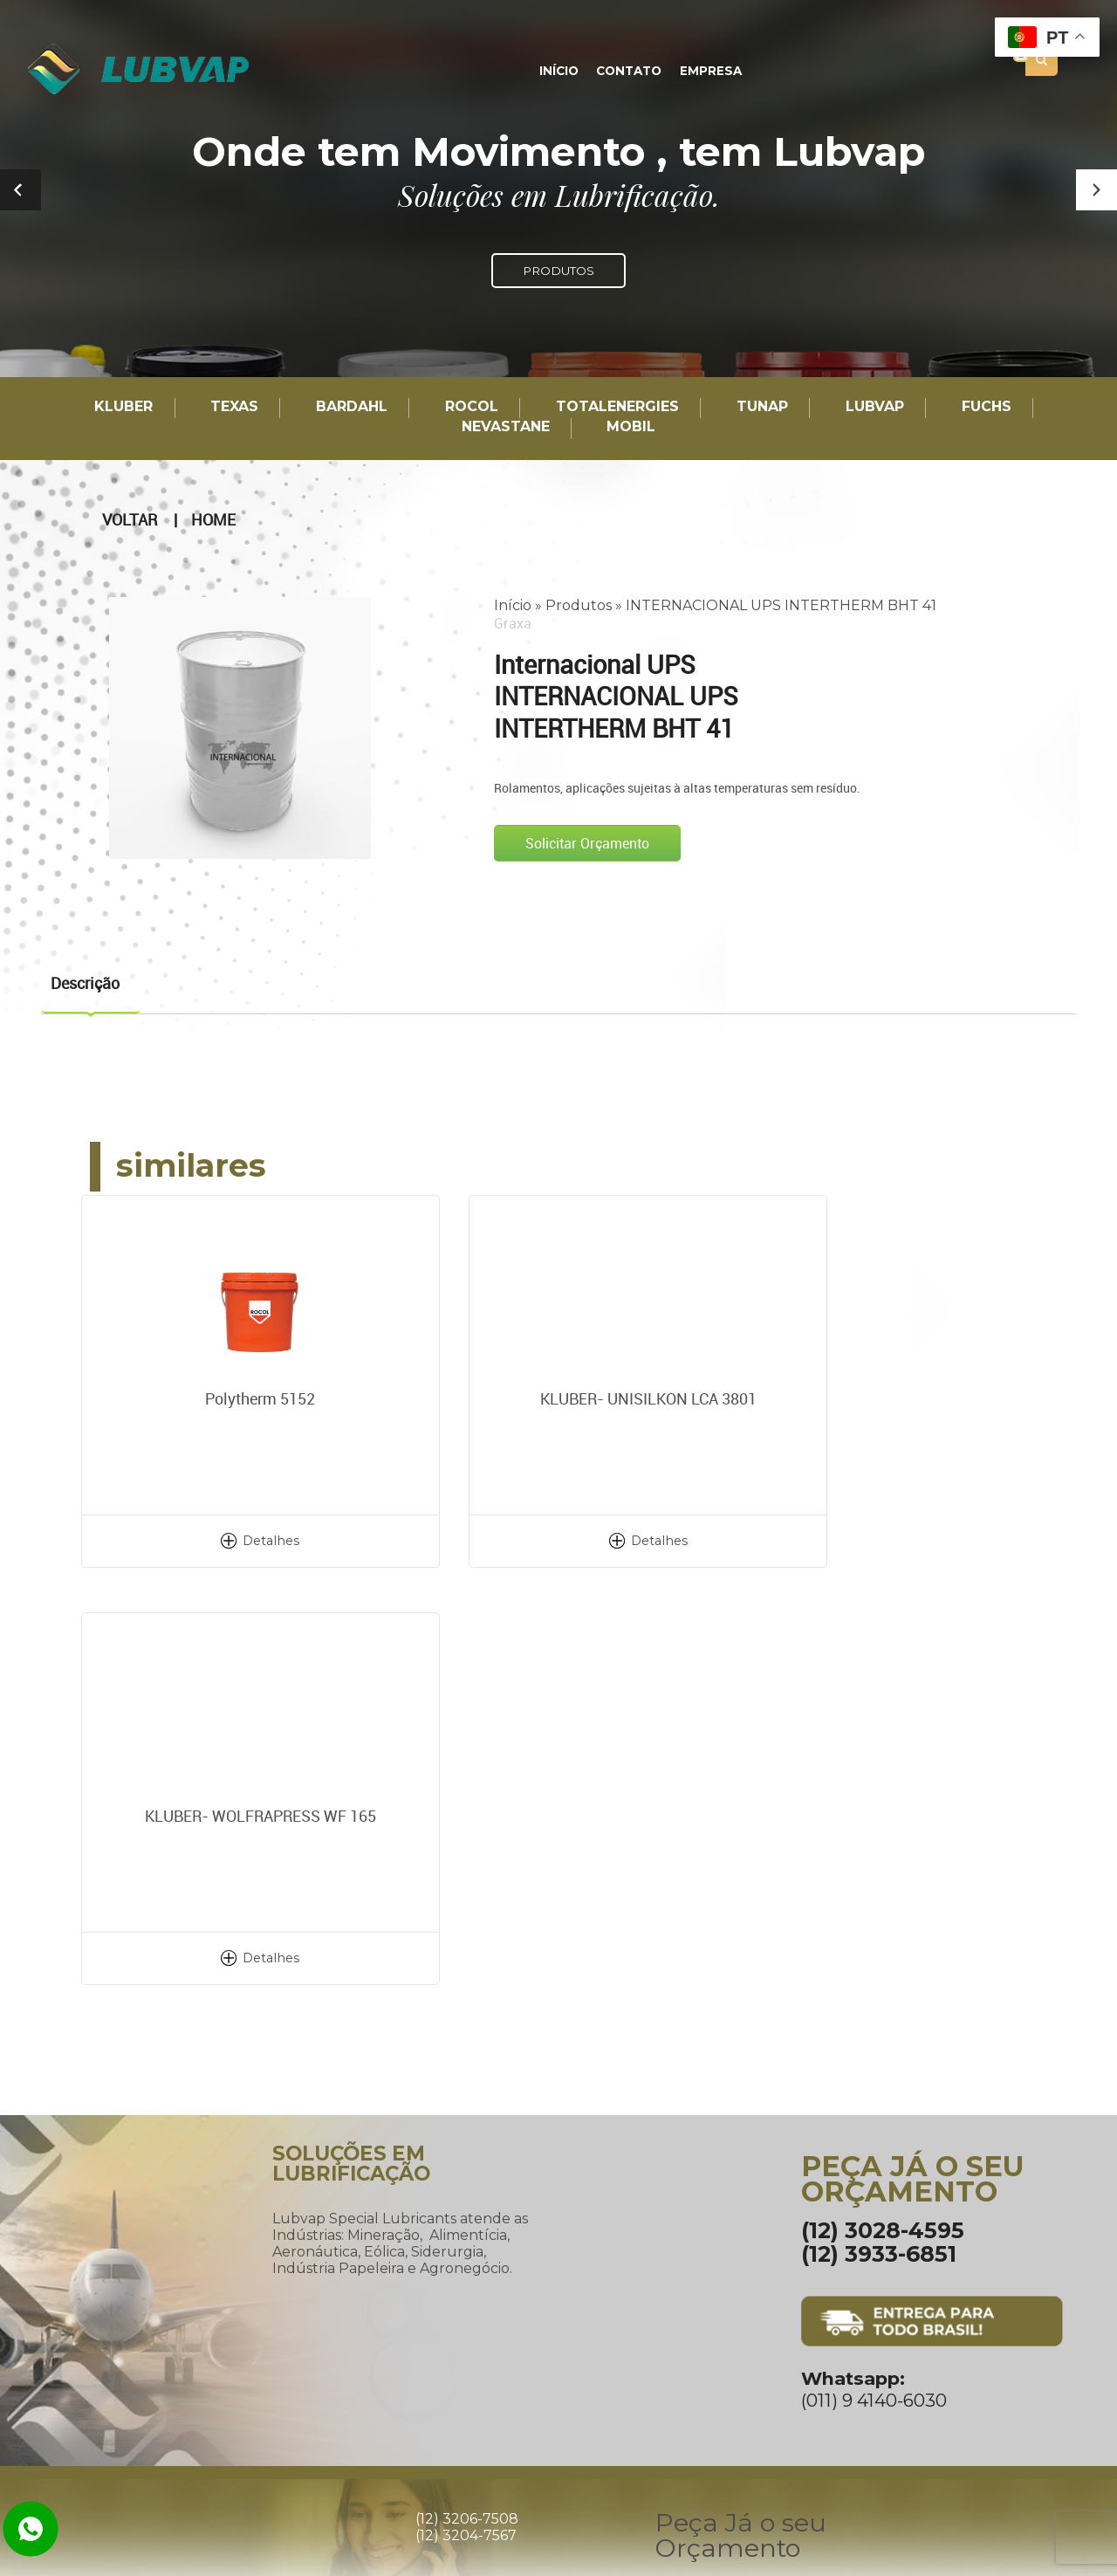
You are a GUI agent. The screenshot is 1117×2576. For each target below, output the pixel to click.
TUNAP (762, 407)
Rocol (471, 407)
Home (213, 519)
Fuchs (986, 407)
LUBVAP (875, 407)
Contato (628, 71)
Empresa (708, 71)
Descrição (85, 982)
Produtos (578, 604)
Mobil (630, 427)
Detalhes (239, 1540)
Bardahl (351, 407)
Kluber (123, 407)
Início (560, 71)
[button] (1096, 189)
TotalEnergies (617, 407)
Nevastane (506, 427)
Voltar (129, 519)
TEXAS (234, 407)
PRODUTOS (558, 271)
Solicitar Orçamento (587, 843)
